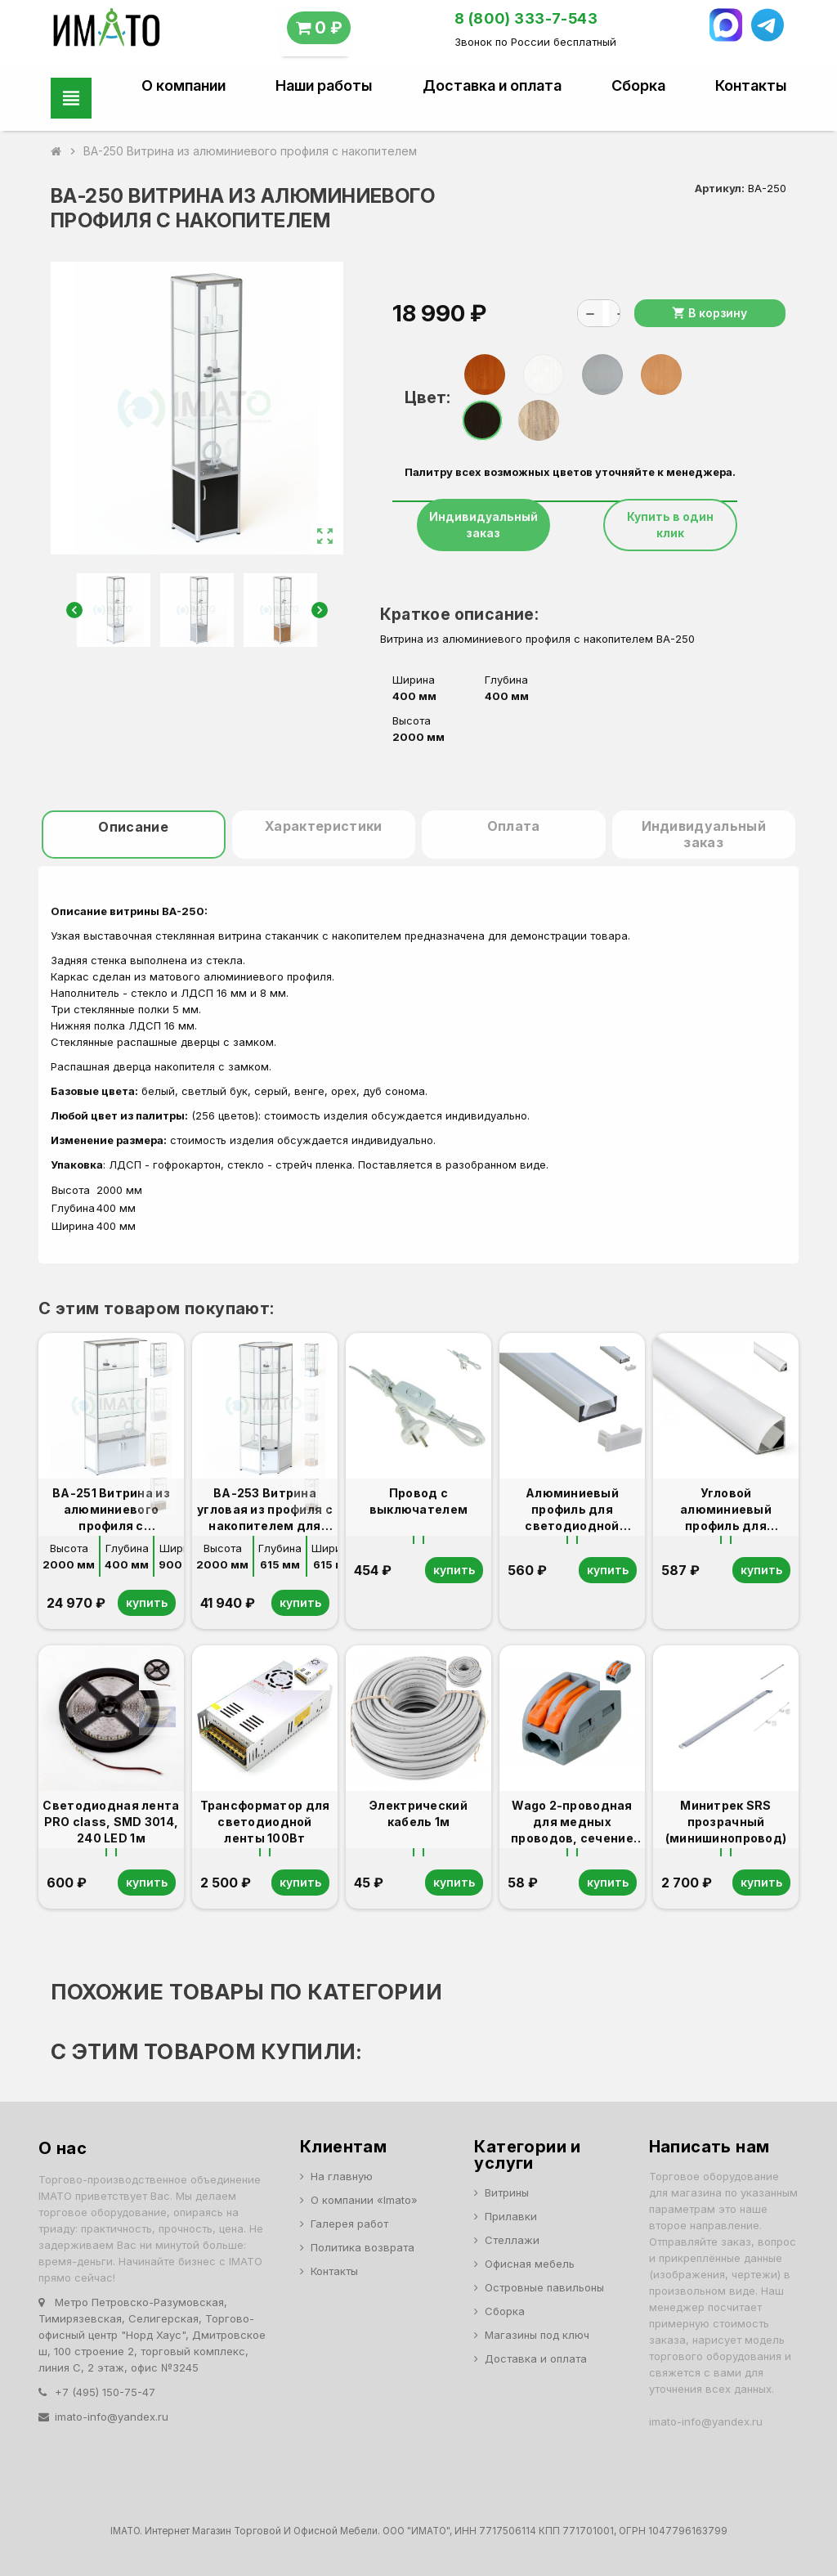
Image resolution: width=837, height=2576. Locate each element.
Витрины (507, 2192)
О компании (183, 86)
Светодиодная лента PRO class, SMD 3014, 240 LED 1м (111, 1821)
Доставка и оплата (492, 86)
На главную (342, 2176)
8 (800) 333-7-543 (526, 18)
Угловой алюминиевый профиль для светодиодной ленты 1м (725, 1510)
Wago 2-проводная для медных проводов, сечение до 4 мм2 (572, 1822)
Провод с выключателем (418, 1501)
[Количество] (605, 313)
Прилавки (511, 2216)
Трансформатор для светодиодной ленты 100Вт (265, 1821)
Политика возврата (362, 2247)
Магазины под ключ (537, 2334)
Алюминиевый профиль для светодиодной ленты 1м (572, 1510)
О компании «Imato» (364, 2199)
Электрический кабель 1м (418, 1813)
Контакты (750, 86)
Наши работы (323, 86)
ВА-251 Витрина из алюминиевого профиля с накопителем (111, 1510)
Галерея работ (349, 2223)
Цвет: (427, 397)
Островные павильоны (544, 2287)
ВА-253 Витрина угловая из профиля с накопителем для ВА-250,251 (265, 1510)
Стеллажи (512, 2239)
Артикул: (720, 188)
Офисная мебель (530, 2263)
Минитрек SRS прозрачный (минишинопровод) (725, 1821)
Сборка (638, 86)
